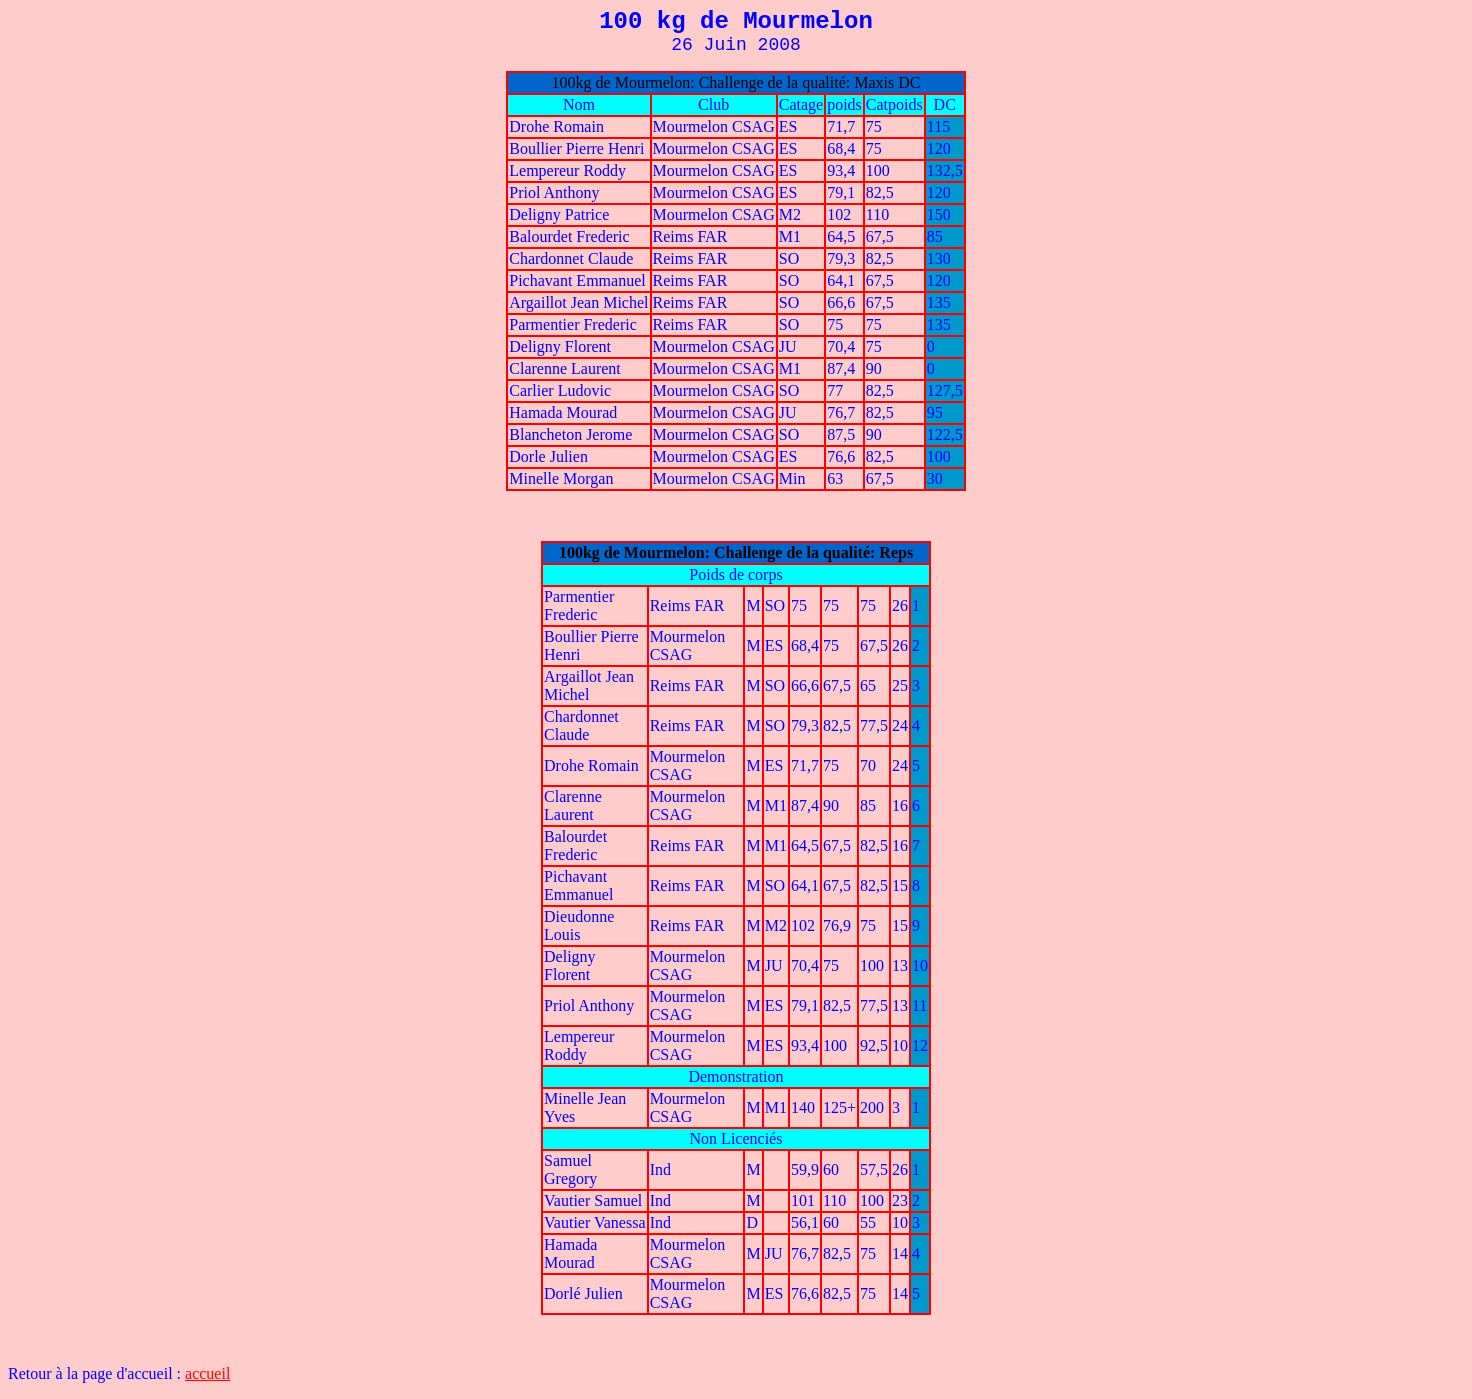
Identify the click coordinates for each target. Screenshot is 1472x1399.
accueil (207, 1373)
